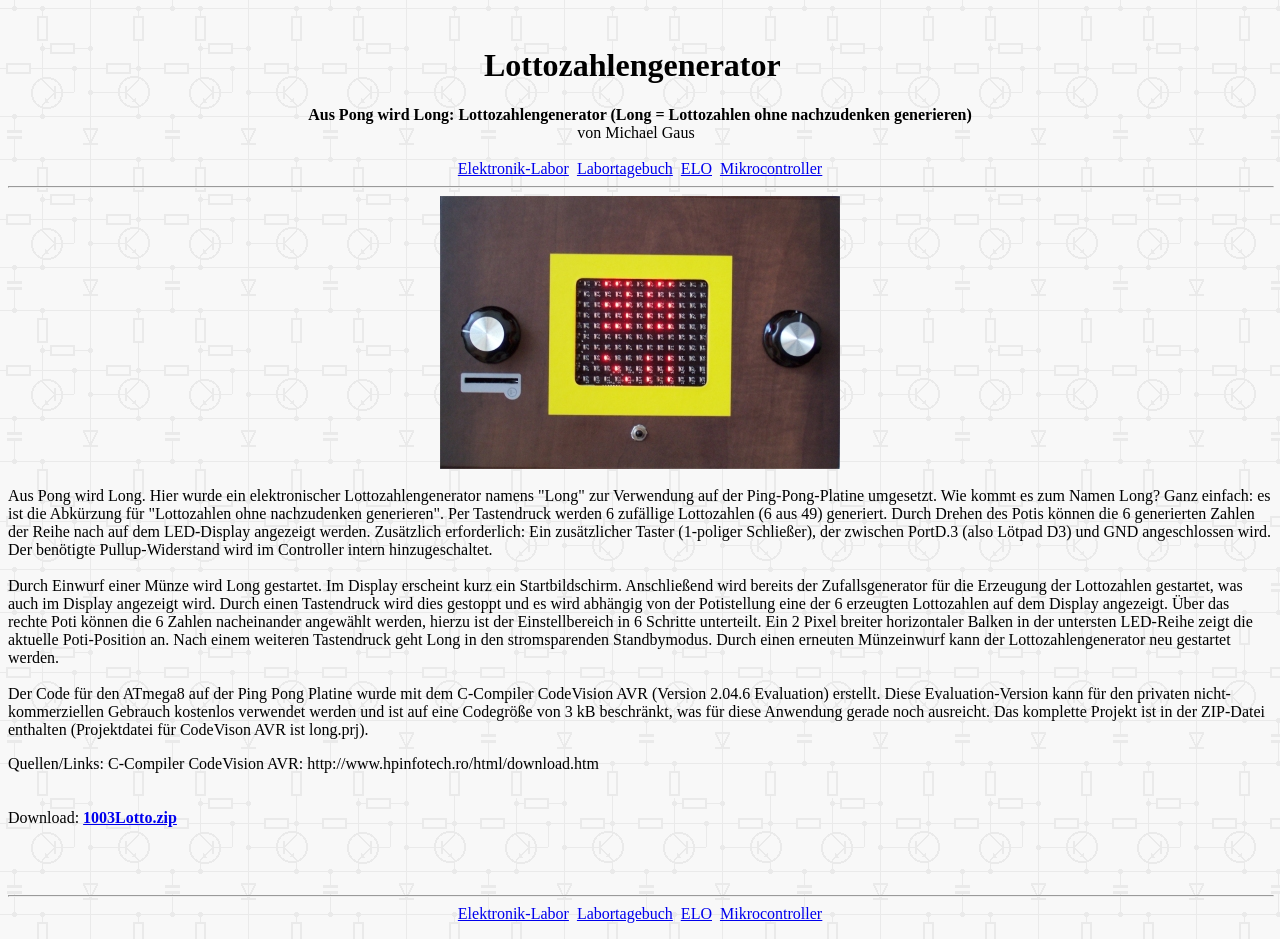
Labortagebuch (625, 168)
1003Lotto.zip (130, 817)
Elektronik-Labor (513, 168)
